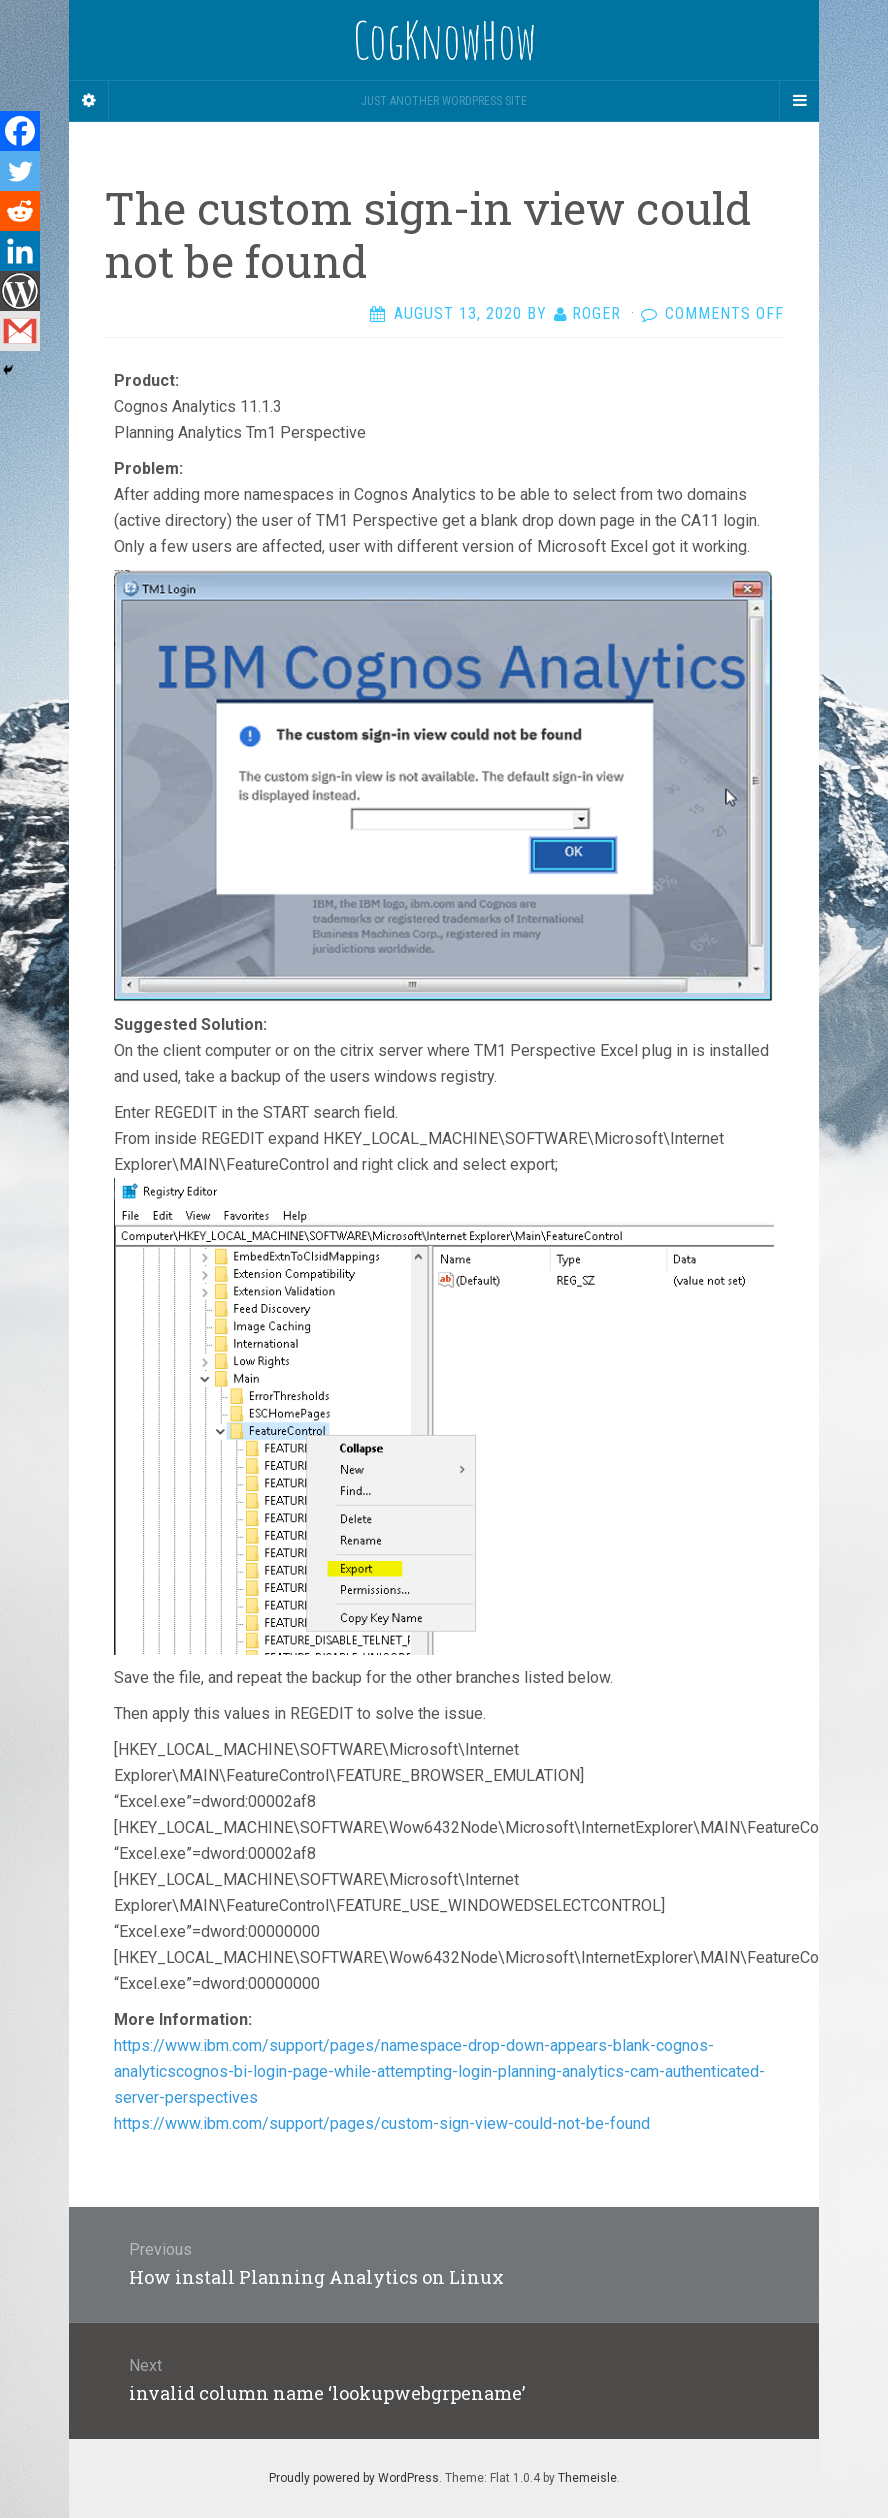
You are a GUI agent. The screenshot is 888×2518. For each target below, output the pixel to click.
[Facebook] (20, 131)
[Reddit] (20, 211)
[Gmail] (20, 331)
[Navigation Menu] (799, 101)
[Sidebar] (89, 101)
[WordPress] (20, 291)
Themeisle (587, 2478)
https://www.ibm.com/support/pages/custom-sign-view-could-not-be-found (382, 2123)
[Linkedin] (20, 251)
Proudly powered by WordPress (354, 2478)
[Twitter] (20, 171)
